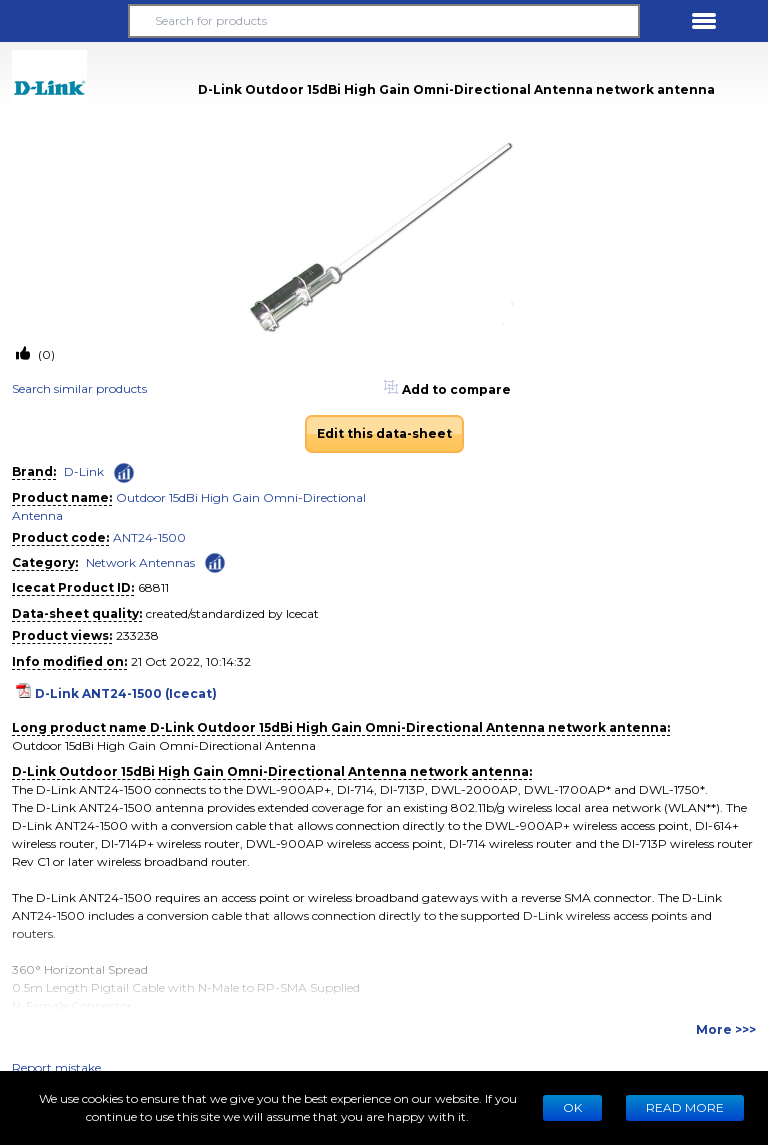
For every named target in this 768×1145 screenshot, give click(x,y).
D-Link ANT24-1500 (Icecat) (126, 693)
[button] (64, 21)
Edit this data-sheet (384, 433)
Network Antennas (140, 562)
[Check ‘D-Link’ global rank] (124, 473)
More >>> (726, 1029)
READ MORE (685, 1107)
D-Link (84, 471)
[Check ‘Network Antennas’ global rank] (215, 561)
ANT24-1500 (149, 537)
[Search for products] (384, 21)
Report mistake (56, 1067)
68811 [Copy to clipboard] (153, 587)
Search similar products (79, 388)
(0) (45, 354)
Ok (572, 1107)
